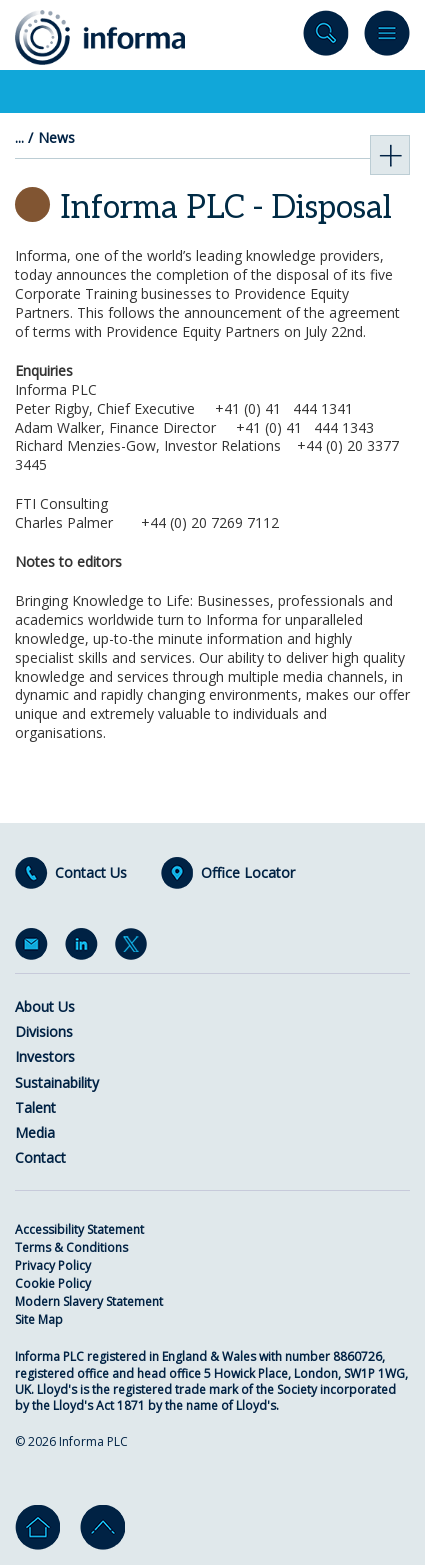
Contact (40, 1157)
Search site (326, 37)
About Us (45, 1006)
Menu (387, 37)
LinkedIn (85, 948)
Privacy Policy (53, 1265)
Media (35, 1132)
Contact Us (91, 873)
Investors (45, 1056)
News (56, 138)
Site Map (39, 1319)
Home (37, 1527)
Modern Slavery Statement (89, 1301)
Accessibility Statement (79, 1229)
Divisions (44, 1031)
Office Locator (248, 873)
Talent (35, 1107)
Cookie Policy (53, 1283)
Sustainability (57, 1082)
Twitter (135, 948)
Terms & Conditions (71, 1247)
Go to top (102, 1527)
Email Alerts (35, 948)
